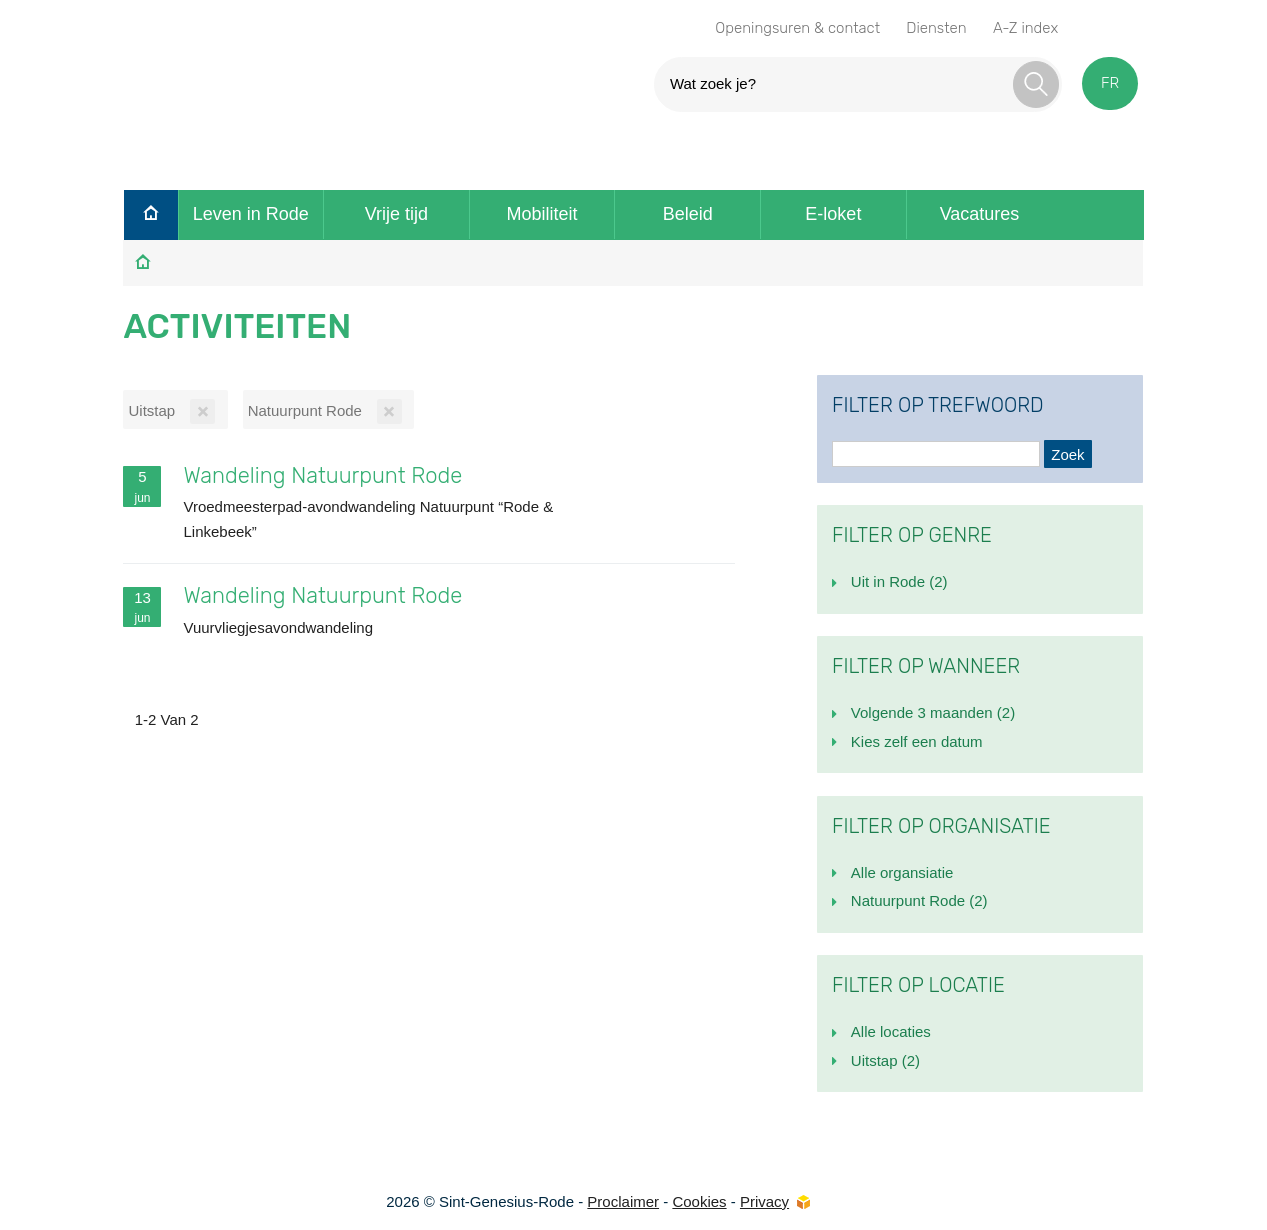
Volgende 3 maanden (933, 712)
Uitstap (885, 1060)
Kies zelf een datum (917, 741)
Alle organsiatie (902, 872)
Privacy (764, 1201)
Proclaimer (623, 1201)
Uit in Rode (899, 581)
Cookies (699, 1201)
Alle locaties (891, 1031)
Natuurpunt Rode (919, 900)
